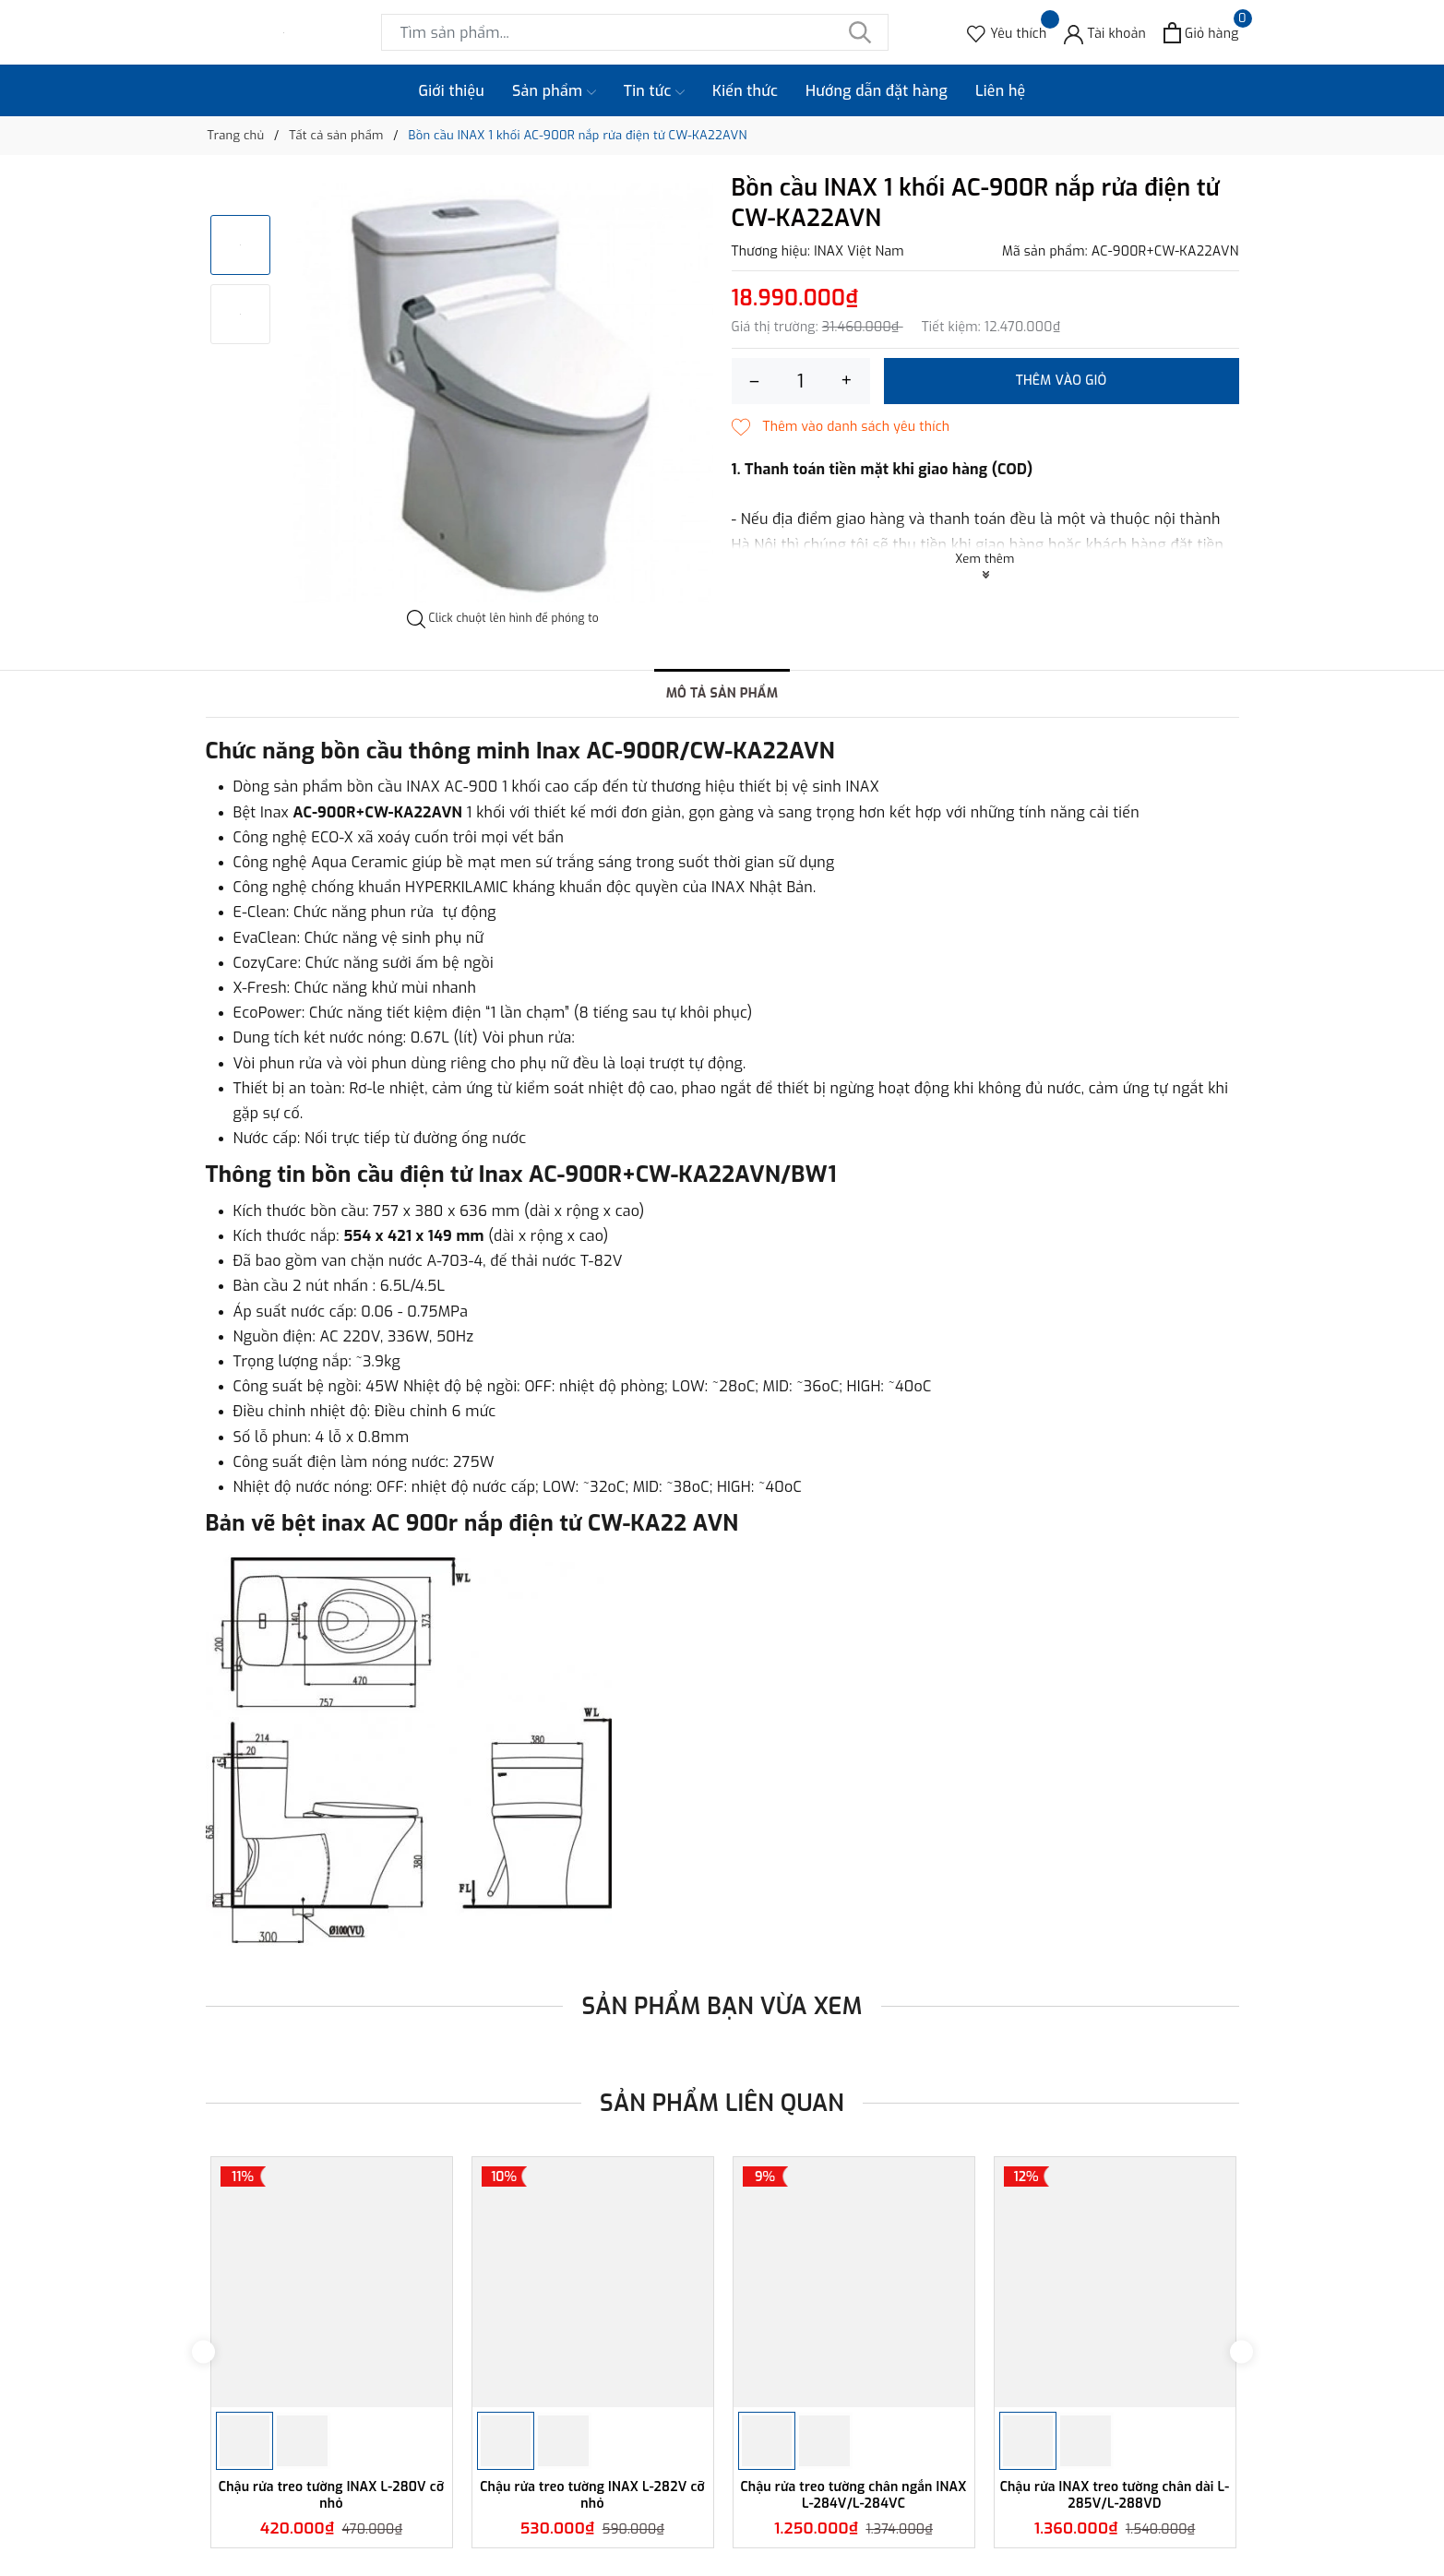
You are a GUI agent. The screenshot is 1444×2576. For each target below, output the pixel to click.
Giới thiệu (452, 91)
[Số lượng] (801, 381)
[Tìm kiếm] (861, 32)
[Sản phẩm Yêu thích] (1006, 32)
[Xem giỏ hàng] (1201, 32)
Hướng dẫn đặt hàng (877, 91)
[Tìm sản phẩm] (635, 32)
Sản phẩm (554, 91)
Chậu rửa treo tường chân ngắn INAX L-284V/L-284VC (853, 2495)
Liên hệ (1000, 91)
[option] (503, 392)
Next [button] (1241, 2352)
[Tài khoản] (1105, 32)
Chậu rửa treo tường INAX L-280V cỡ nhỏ (331, 2495)
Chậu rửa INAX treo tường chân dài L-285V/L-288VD (1115, 2495)
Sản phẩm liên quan (722, 2103)
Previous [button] (203, 2352)
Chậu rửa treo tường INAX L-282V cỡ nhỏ (592, 2495)
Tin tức (654, 91)
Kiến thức (745, 91)
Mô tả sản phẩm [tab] (722, 693)
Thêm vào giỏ (1061, 380)
